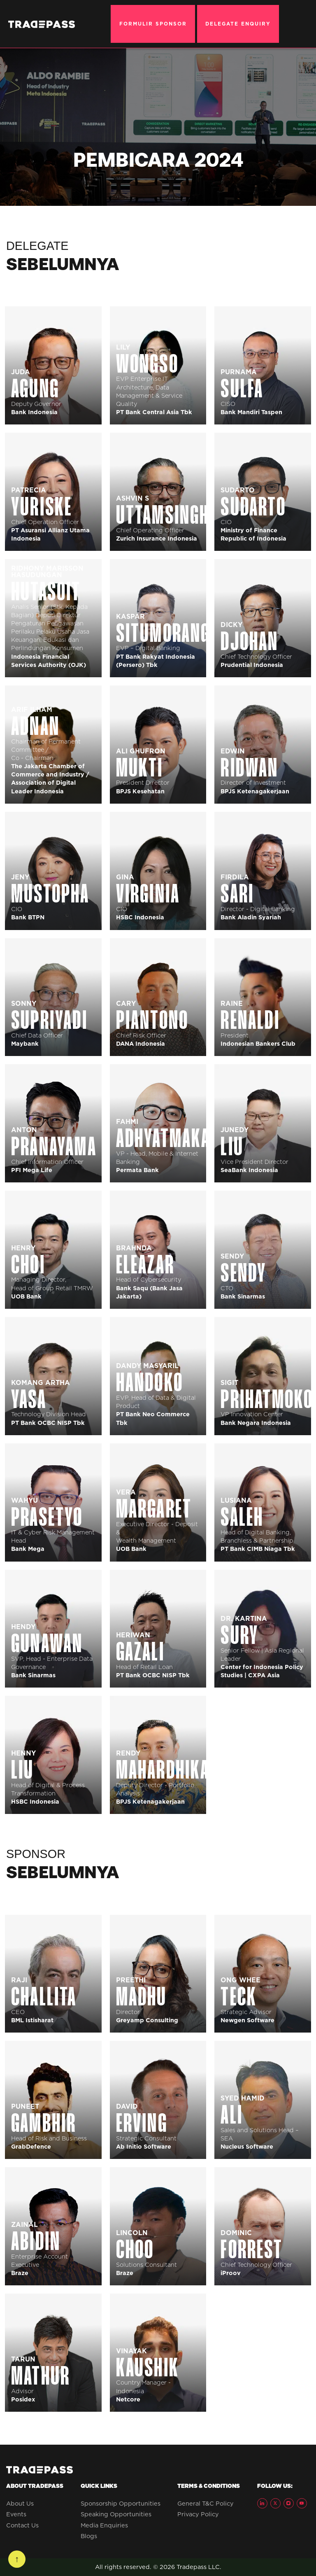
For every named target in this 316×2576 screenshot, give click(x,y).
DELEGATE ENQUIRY (238, 23)
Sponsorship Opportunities (120, 2503)
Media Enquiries (104, 2525)
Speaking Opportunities (116, 2514)
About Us (20, 2503)
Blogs (89, 2536)
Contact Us (22, 2525)
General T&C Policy (205, 2503)
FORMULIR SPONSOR (153, 23)
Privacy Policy (198, 2514)
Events (16, 2514)
